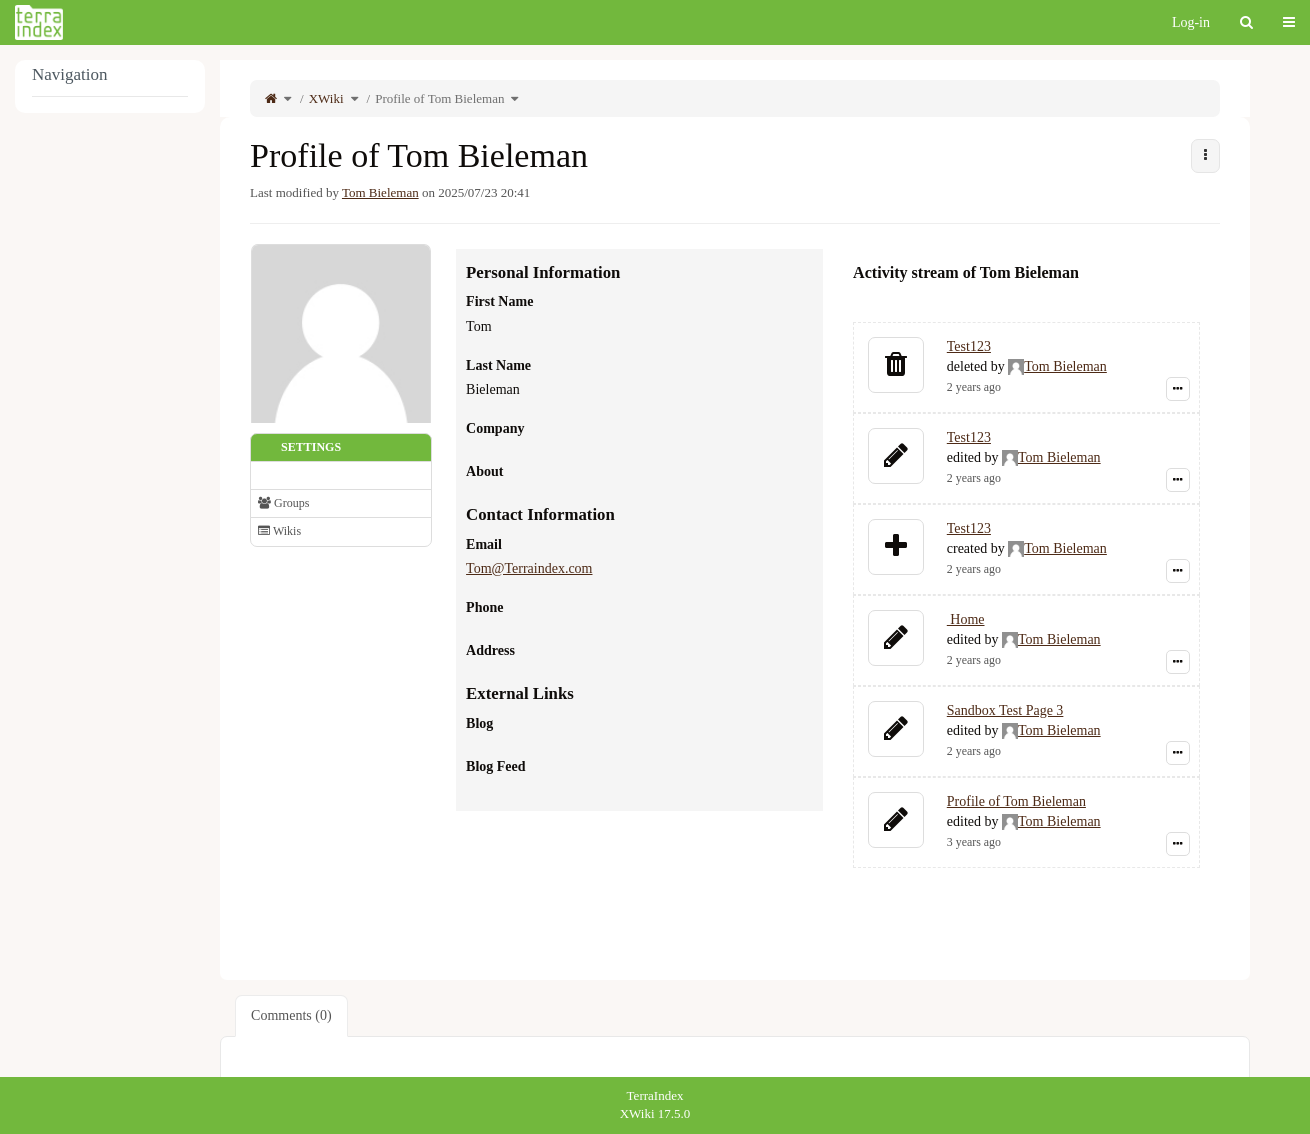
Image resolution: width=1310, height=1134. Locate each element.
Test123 (969, 346)
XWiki (326, 98)
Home (966, 619)
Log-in (1191, 22)
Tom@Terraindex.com (529, 568)
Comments (291, 1015)
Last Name (498, 365)
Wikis (279, 531)
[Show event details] (1178, 389)
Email (484, 544)
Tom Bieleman (380, 192)
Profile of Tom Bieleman (439, 98)
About (484, 471)
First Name (499, 301)
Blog (479, 723)
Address (490, 650)
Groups (283, 503)
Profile (280, 475)
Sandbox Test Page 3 (1005, 710)
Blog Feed (496, 766)
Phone (484, 607)
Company (495, 428)
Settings (311, 447)
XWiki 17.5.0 (655, 1113)
